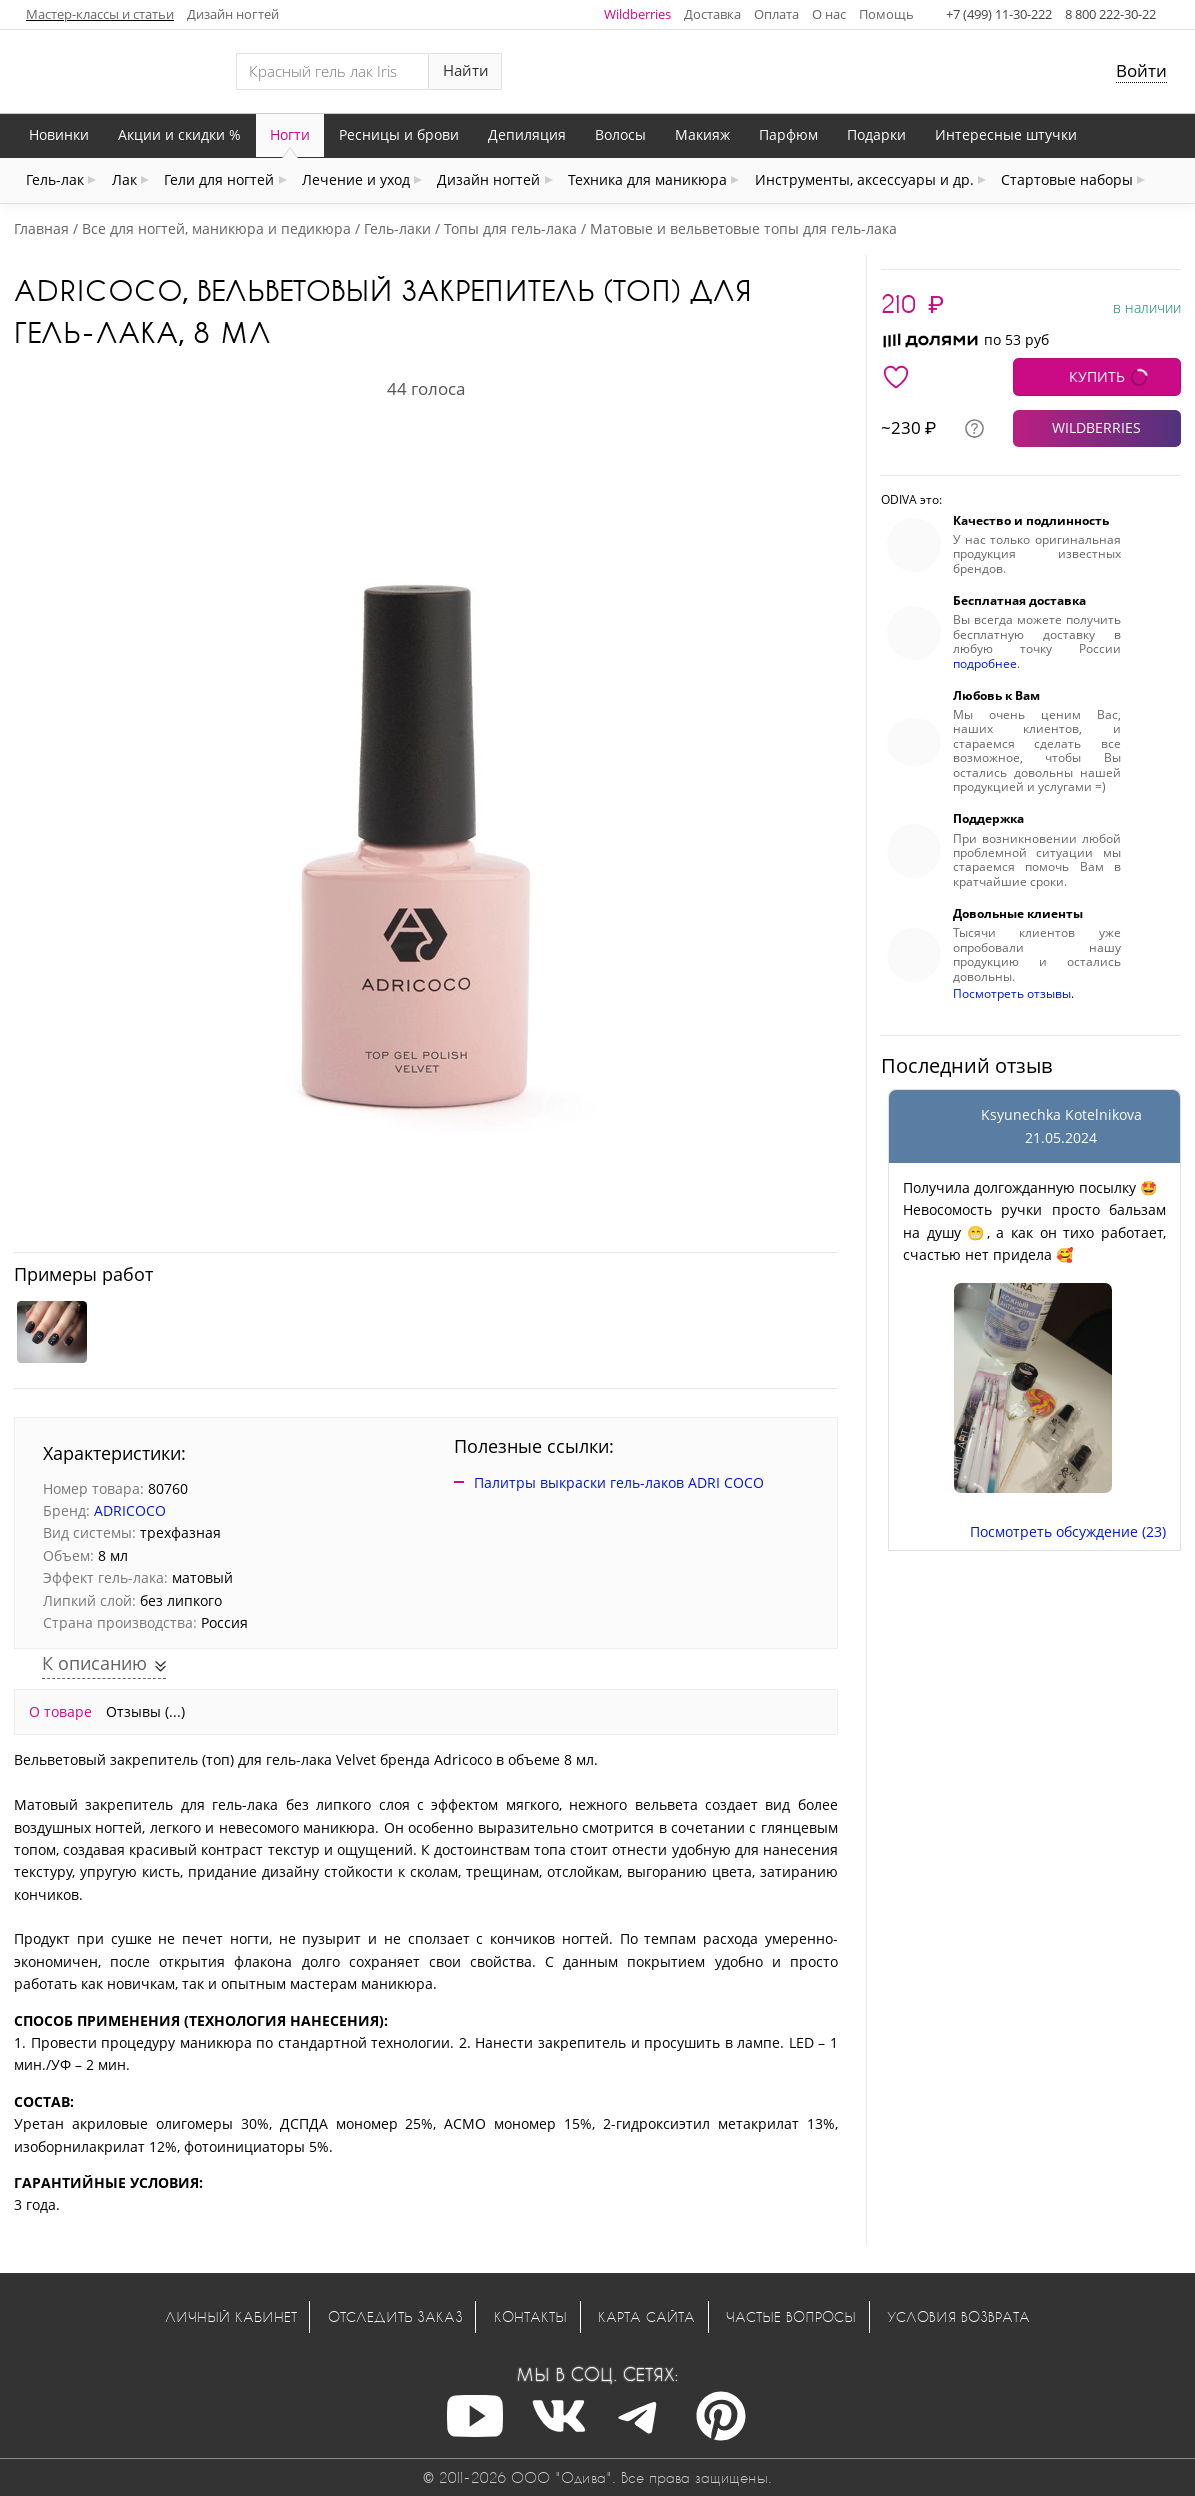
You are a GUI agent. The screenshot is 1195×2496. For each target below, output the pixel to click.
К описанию (97, 1663)
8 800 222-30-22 (1110, 14)
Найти (466, 70)
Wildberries (637, 14)
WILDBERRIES (1096, 427)
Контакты (530, 2316)
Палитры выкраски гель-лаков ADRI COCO (619, 1482)
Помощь (886, 14)
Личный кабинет (231, 2316)
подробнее (985, 663)
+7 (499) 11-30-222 (999, 14)
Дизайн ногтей (233, 14)
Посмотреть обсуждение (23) (1068, 1531)
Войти (1141, 70)
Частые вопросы (791, 2316)
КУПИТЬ (1097, 376)
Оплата (776, 14)
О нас (829, 14)
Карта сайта (646, 2316)
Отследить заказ (395, 2316)
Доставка (712, 14)
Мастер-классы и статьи (100, 14)
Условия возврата (958, 2316)
